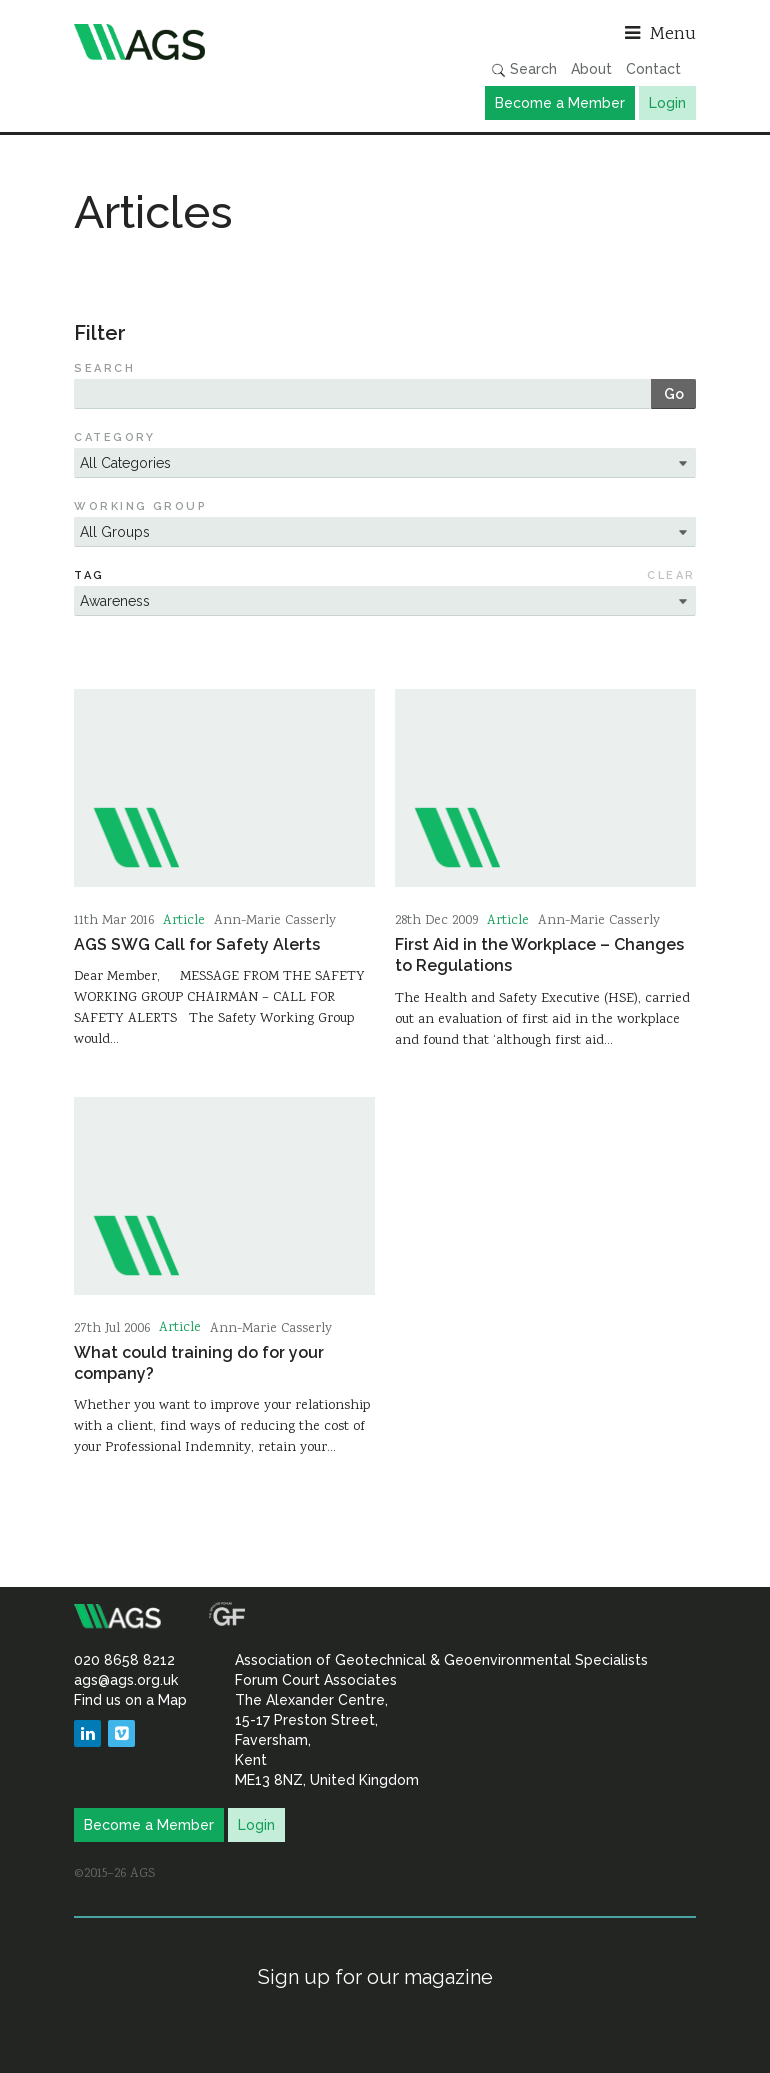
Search (524, 69)
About (591, 69)
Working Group (140, 506)
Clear (671, 575)
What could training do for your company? (199, 1363)
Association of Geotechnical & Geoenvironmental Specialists (224, 42)
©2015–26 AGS (114, 1874)
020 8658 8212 (124, 1660)
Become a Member (560, 103)
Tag (89, 575)
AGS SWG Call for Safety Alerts (197, 944)
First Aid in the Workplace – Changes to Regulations (539, 955)
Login (667, 103)
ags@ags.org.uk (126, 1680)
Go (674, 394)
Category (115, 437)
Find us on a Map (130, 1700)
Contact (653, 69)
